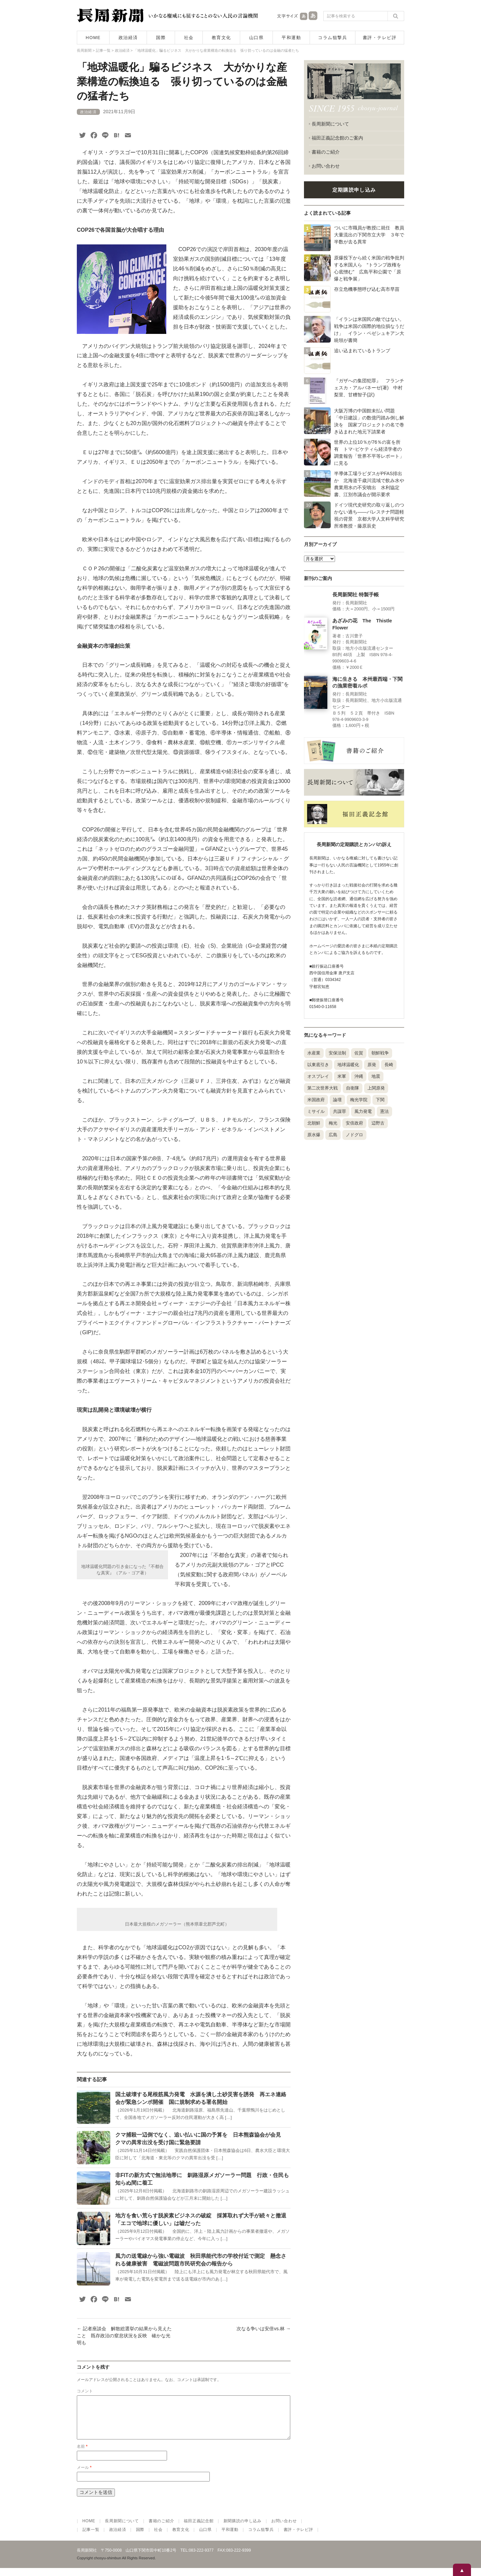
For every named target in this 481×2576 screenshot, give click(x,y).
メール (84, 2475)
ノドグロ (354, 1134)
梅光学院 (358, 1099)
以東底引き (318, 1064)
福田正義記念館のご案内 (337, 138)
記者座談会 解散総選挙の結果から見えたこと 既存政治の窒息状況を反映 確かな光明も (124, 2335)
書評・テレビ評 (380, 37)
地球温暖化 (348, 1064)
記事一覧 (91, 2537)
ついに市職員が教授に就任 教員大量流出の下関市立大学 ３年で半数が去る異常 (369, 234)
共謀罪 (339, 1111)
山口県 (256, 37)
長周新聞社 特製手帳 (355, 594)
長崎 (388, 1064)
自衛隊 (352, 1088)
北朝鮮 (313, 1123)
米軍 (341, 1076)
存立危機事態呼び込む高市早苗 (366, 289)
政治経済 (128, 37)
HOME (93, 37)
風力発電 (363, 1111)
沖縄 (358, 1076)
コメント (85, 2391)
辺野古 (377, 1123)
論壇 (337, 1099)
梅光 (333, 1123)
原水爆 (313, 1134)
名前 (82, 2454)
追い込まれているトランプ (362, 350)
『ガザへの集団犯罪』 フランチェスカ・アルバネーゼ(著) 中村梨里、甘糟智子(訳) (369, 387)
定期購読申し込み (354, 190)
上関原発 (376, 1088)
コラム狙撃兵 (332, 37)
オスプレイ (318, 1076)
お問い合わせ (326, 166)
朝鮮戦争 (380, 1052)
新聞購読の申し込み (242, 2529)
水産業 (313, 1052)
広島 (333, 1134)
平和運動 (291, 37)
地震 (375, 1076)
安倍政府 (354, 1123)
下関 (380, 1099)
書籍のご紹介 (326, 152)
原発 (371, 1064)
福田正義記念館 (198, 2529)
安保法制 (337, 1052)
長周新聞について (330, 124)
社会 (189, 37)
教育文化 (221, 37)
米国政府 (316, 1099)
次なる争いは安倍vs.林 (263, 2328)
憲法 (384, 1111)
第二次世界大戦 (322, 1088)
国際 (161, 37)
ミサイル (316, 1111)
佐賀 (358, 1052)
